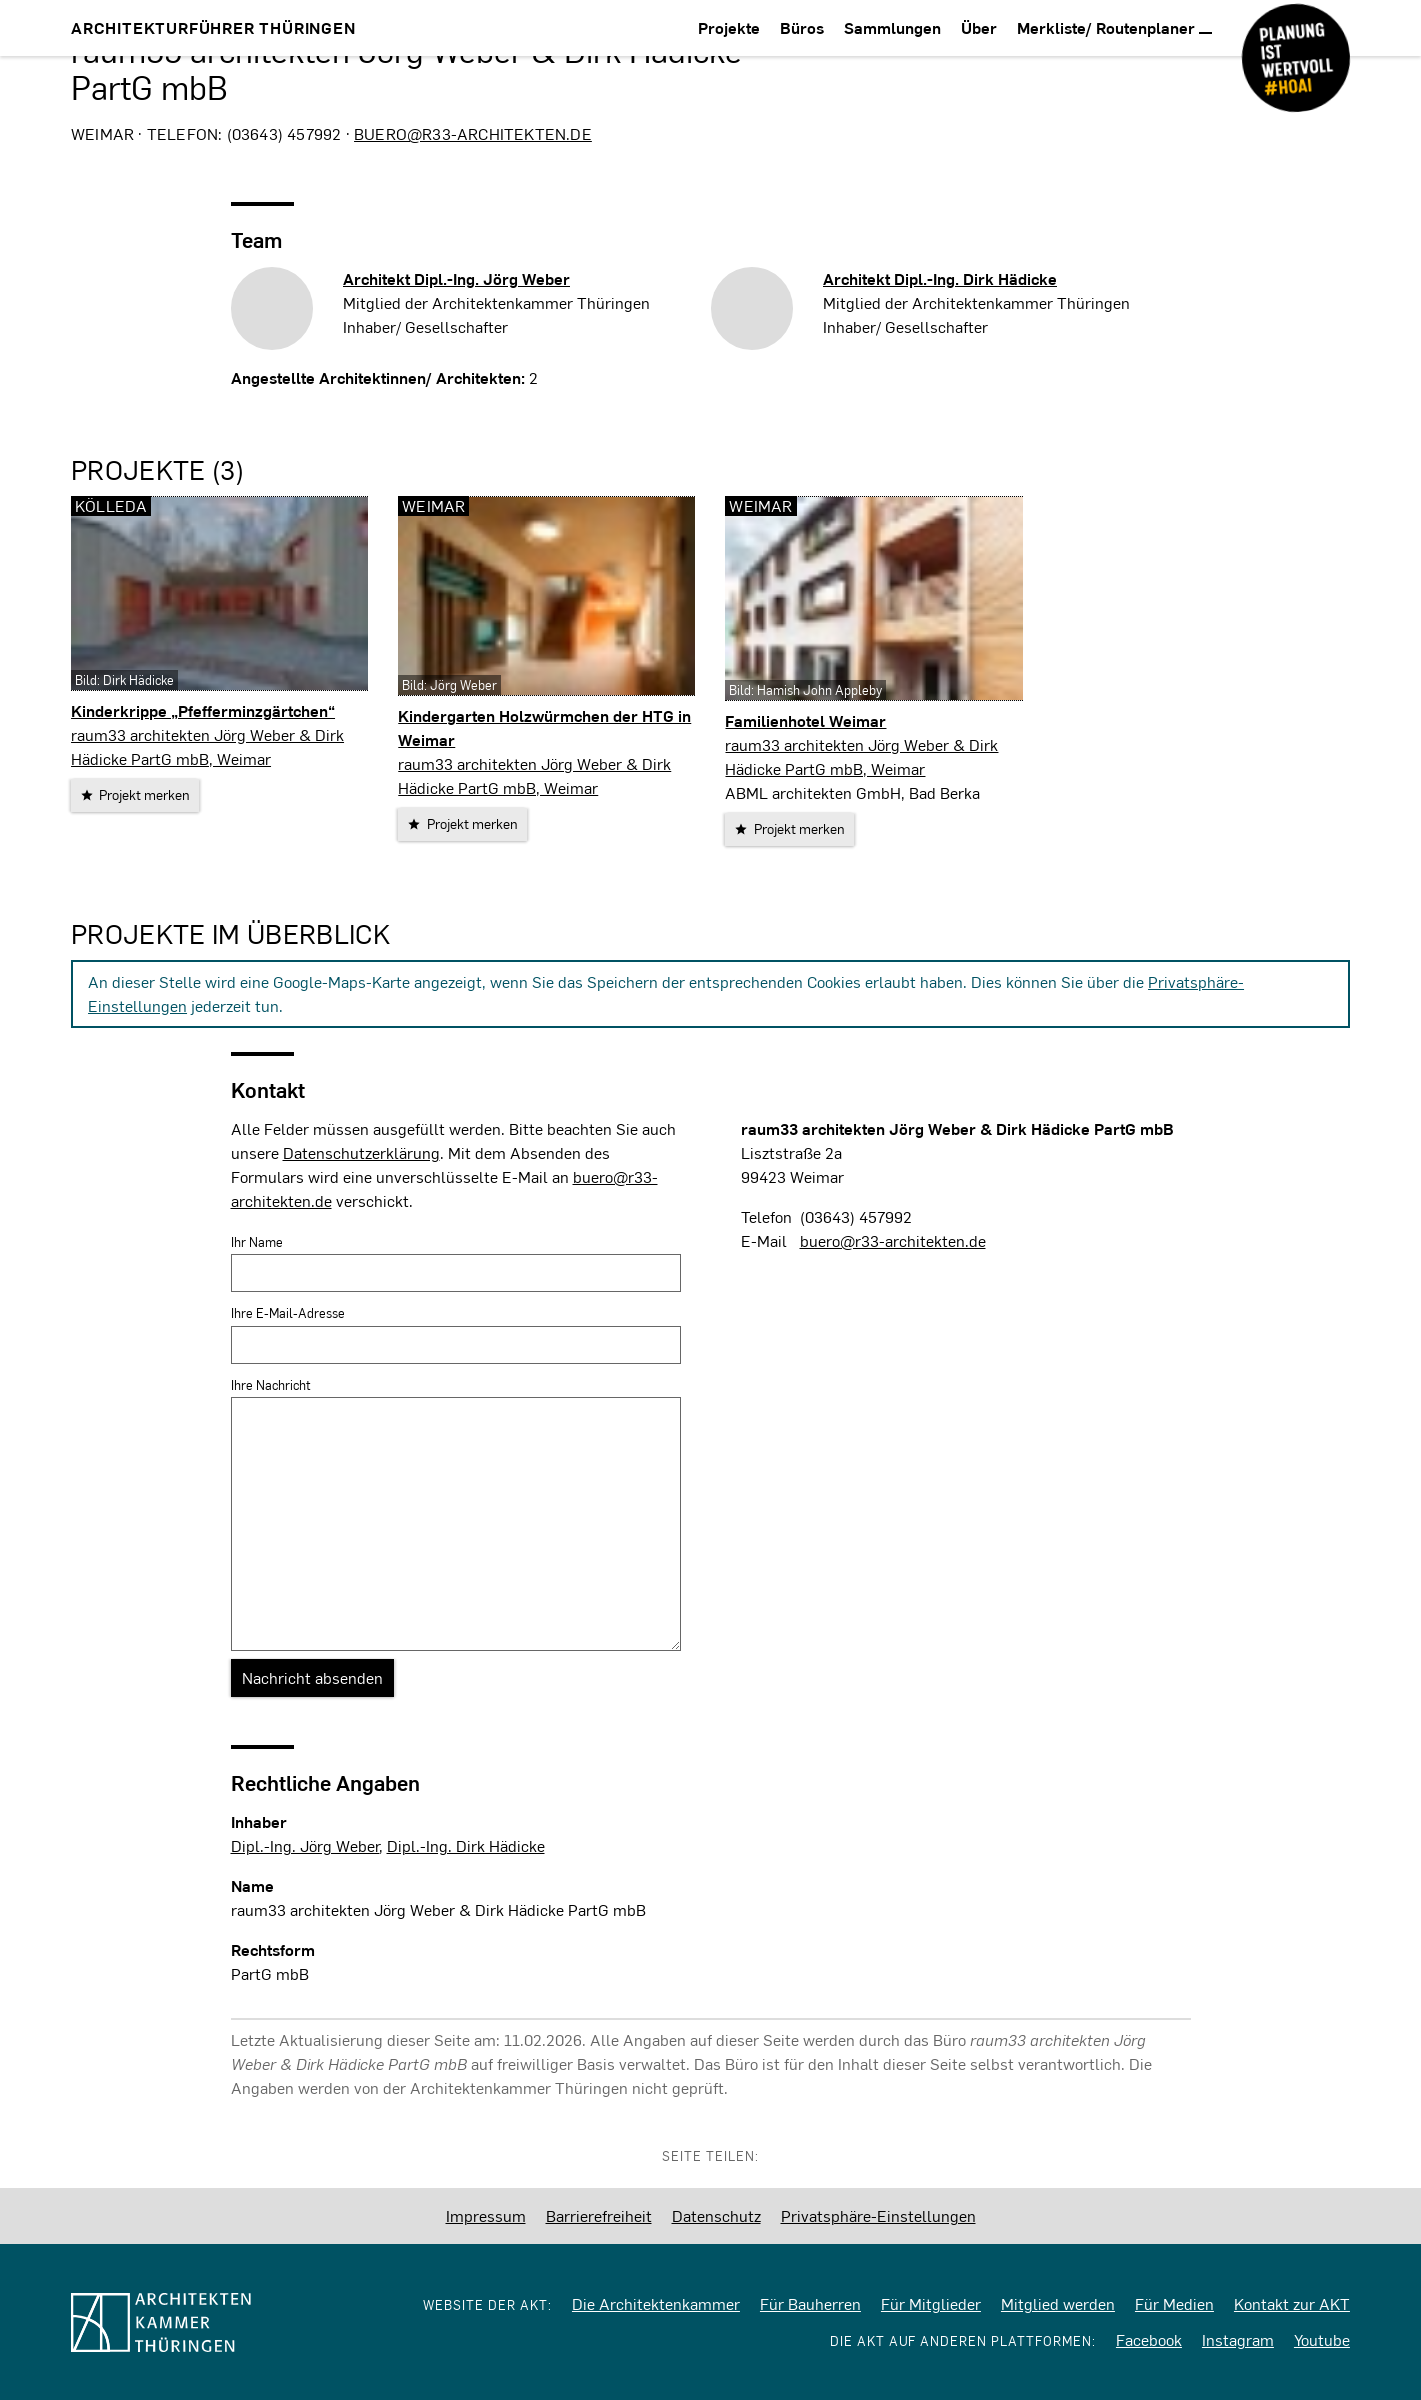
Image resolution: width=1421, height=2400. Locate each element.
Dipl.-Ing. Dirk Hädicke (466, 1845)
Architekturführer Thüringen (213, 27)
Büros (802, 27)
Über (979, 27)
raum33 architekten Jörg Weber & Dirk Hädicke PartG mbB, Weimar (207, 746)
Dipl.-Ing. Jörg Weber (305, 1845)
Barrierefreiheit (599, 2215)
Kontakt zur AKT (1292, 2303)
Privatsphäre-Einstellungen (878, 2215)
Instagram (1238, 2339)
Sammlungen (892, 27)
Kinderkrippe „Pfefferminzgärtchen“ (203, 710)
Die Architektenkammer (656, 2303)
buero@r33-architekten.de (473, 133)
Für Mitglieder (931, 2303)
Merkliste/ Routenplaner (1114, 27)
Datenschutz (716, 2215)
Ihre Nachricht (271, 1385)
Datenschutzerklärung (361, 1152)
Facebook (1149, 2339)
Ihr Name (257, 1242)
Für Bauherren (810, 2303)
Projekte (729, 27)
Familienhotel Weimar (805, 720)
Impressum (486, 2215)
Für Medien (1174, 2303)
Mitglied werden (1058, 2303)
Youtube (1322, 2339)
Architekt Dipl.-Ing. (456, 278)
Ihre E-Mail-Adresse (288, 1313)
